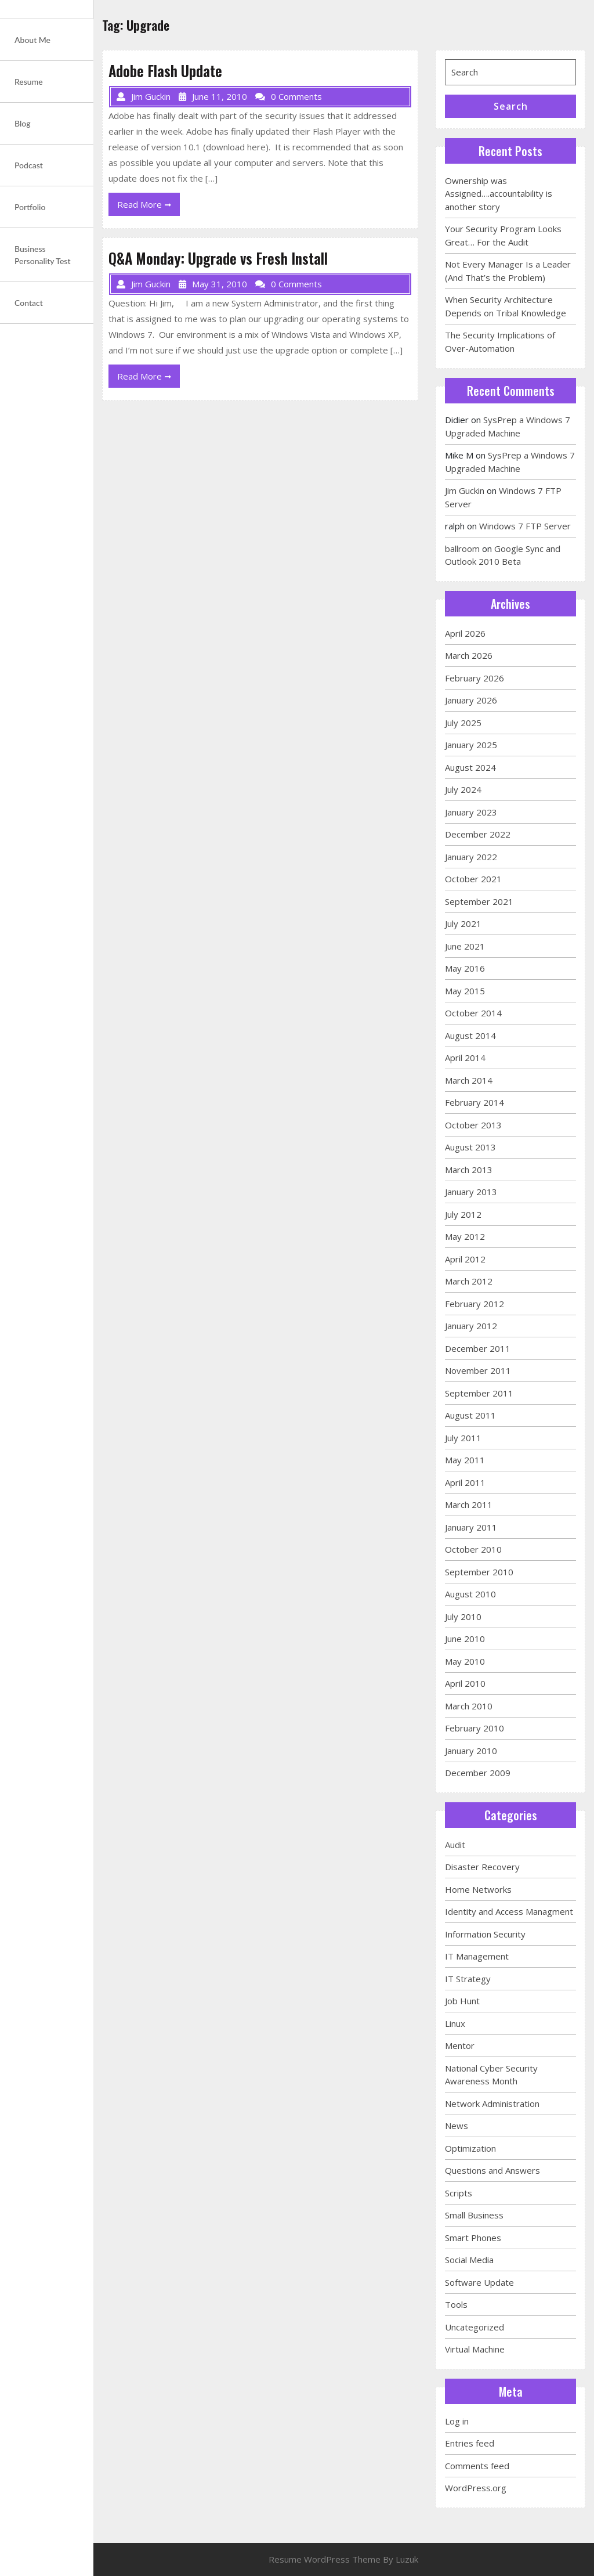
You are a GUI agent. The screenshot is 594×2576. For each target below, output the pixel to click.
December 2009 (477, 1772)
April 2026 (465, 633)
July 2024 (463, 789)
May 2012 (465, 1236)
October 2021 (473, 879)
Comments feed (477, 2466)
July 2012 (463, 1214)
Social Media (469, 2259)
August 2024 (470, 767)
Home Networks (478, 1889)
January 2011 (471, 1527)
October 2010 (473, 1549)
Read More (148, 206)
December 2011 (477, 1348)
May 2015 (465, 991)
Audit (455, 1844)
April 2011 (465, 1482)
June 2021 (465, 946)
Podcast (29, 165)
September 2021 (479, 901)
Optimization (470, 2148)
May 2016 (465, 968)
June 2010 (465, 1638)
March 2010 (468, 1706)
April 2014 (465, 1057)
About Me (32, 40)
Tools (456, 2304)
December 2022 (477, 834)
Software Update (479, 2282)
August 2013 (470, 1147)
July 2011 (463, 1438)
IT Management (477, 1956)
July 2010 (463, 1616)
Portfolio (30, 207)
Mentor (460, 2045)
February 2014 (474, 1102)
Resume (29, 81)
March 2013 (468, 1169)
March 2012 (468, 1281)
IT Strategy (468, 1979)
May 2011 (465, 1460)
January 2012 (471, 1326)
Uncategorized (474, 2327)
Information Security (485, 1934)
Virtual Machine (475, 2349)
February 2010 (474, 1728)
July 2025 (463, 722)
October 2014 (473, 1013)
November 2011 (478, 1370)
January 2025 (471, 745)
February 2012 (474, 1303)
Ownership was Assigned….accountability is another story (498, 193)
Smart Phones (473, 2237)
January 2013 (471, 1191)
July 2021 (463, 923)
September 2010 (479, 1572)
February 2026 (474, 678)
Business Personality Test (43, 255)
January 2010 (471, 1750)
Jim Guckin (464, 490)
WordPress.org (475, 2488)
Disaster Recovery (482, 1867)
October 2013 (473, 1125)
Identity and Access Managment (509, 1911)
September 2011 (479, 1393)
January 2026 (471, 700)
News (456, 2125)
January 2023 (471, 812)
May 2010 (465, 1661)
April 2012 (465, 1259)
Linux (455, 2023)
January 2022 (471, 857)
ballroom (462, 548)
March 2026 (468, 655)
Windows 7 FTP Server (525, 526)
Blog (23, 123)
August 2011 (470, 1415)
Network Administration (492, 2103)
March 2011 (468, 1504)
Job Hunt (462, 2001)
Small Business (474, 2215)
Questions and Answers (492, 2170)
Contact (29, 303)
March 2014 (468, 1080)
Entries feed (469, 2443)
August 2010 (470, 1594)
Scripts (458, 2193)
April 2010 (465, 1683)
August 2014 (470, 1035)
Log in (457, 2421)
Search (511, 106)
